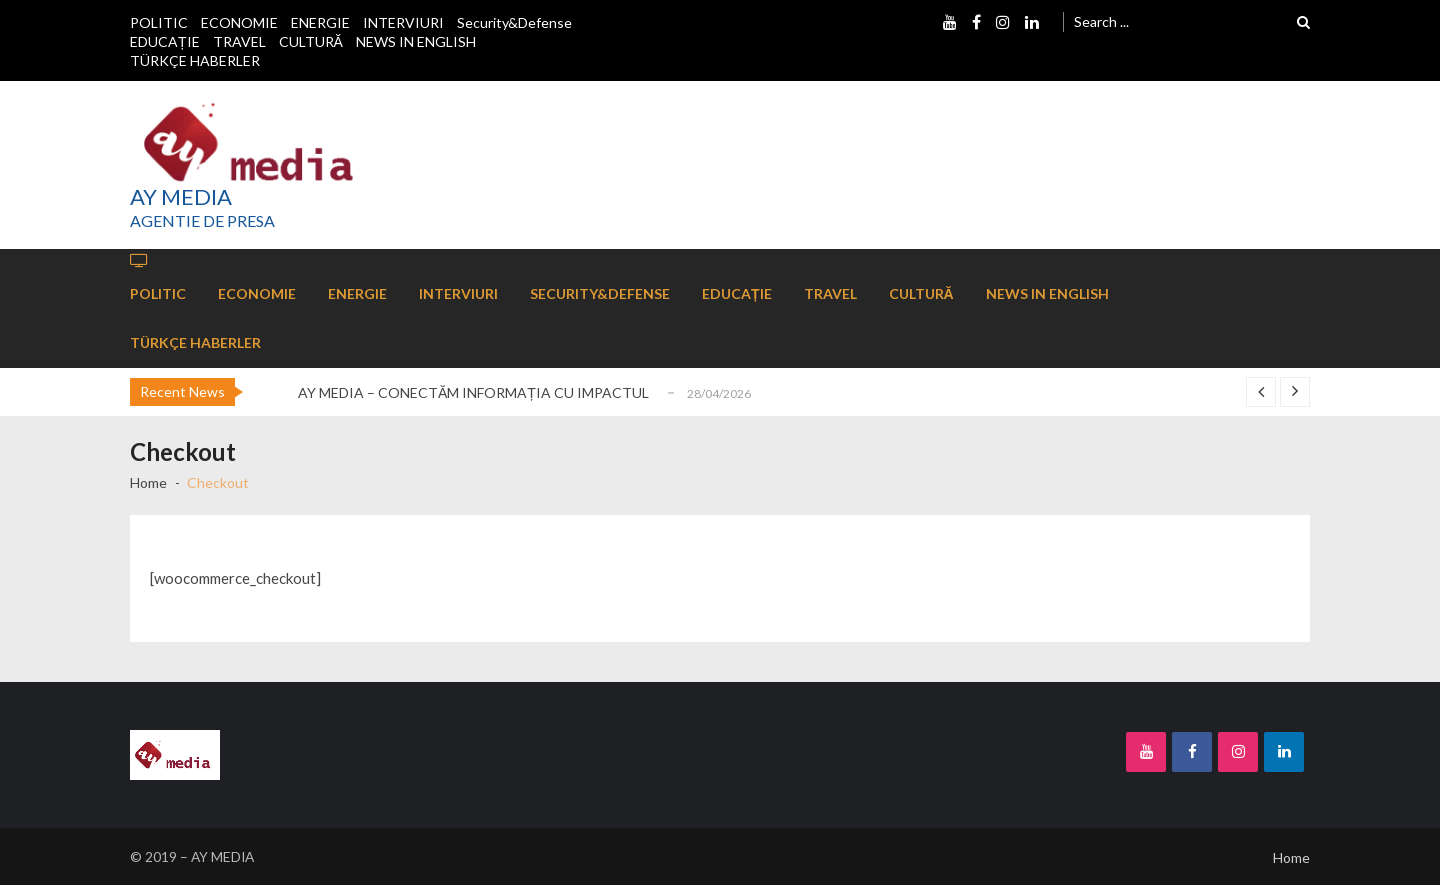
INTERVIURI (403, 22)
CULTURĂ (311, 41)
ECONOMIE (239, 22)
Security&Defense (514, 22)
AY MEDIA (181, 197)
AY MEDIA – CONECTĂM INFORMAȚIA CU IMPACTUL (473, 392)
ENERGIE (320, 22)
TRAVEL (239, 41)
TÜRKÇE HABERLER (195, 60)
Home (1291, 857)
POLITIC (159, 22)
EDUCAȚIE (165, 41)
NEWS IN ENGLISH (416, 41)
